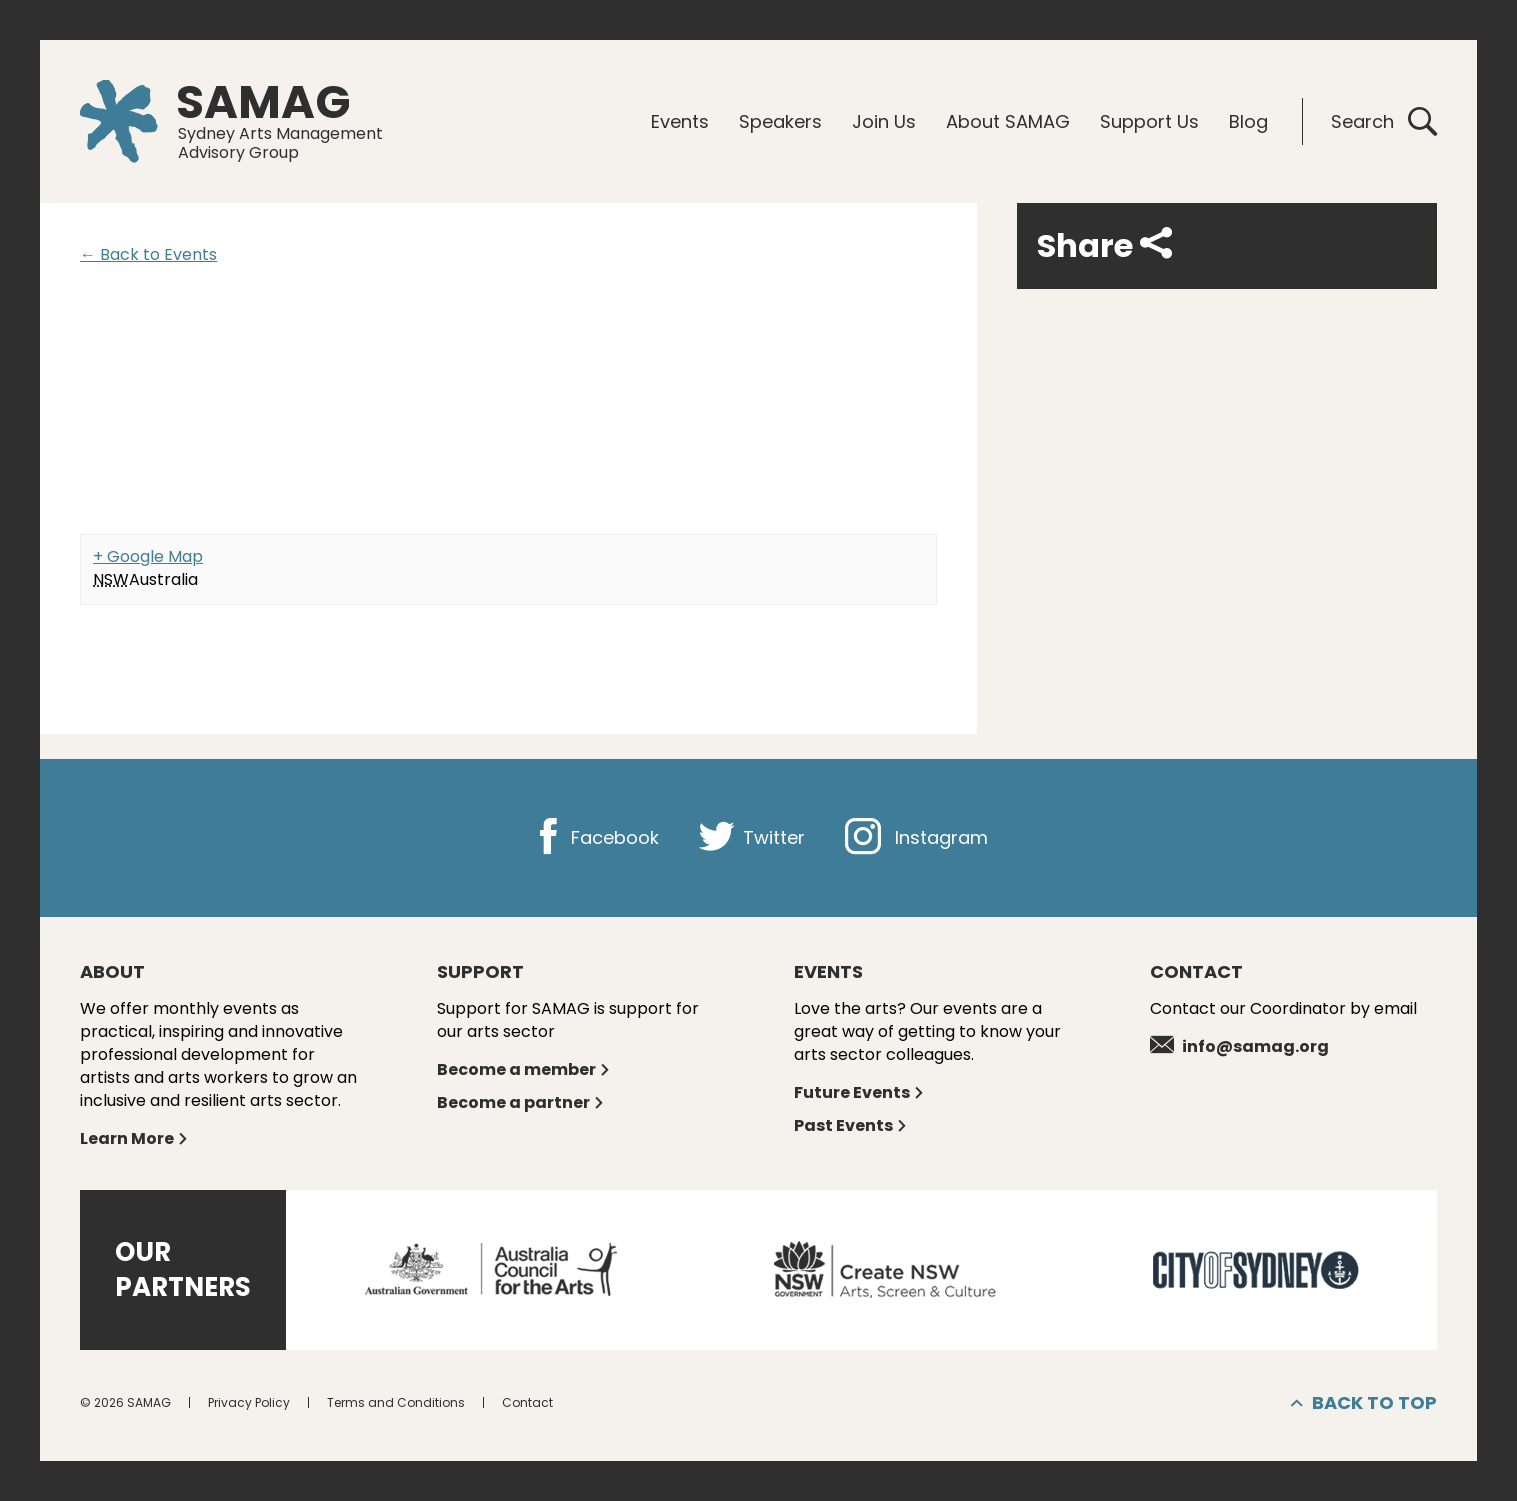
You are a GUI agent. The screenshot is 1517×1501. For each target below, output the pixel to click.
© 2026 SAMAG (125, 1402)
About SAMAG (1008, 121)
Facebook (594, 837)
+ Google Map (148, 556)
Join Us (884, 121)
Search (1384, 121)
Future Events (859, 1092)
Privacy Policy (249, 1402)
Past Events (851, 1125)
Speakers (780, 121)
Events (680, 121)
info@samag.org (1239, 1046)
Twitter (752, 837)
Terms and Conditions (396, 1402)
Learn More (134, 1138)
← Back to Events (148, 254)
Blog (1248, 121)
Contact (527, 1402)
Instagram (916, 837)
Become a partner (521, 1102)
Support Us (1149, 121)
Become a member (524, 1069)
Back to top (1364, 1403)
